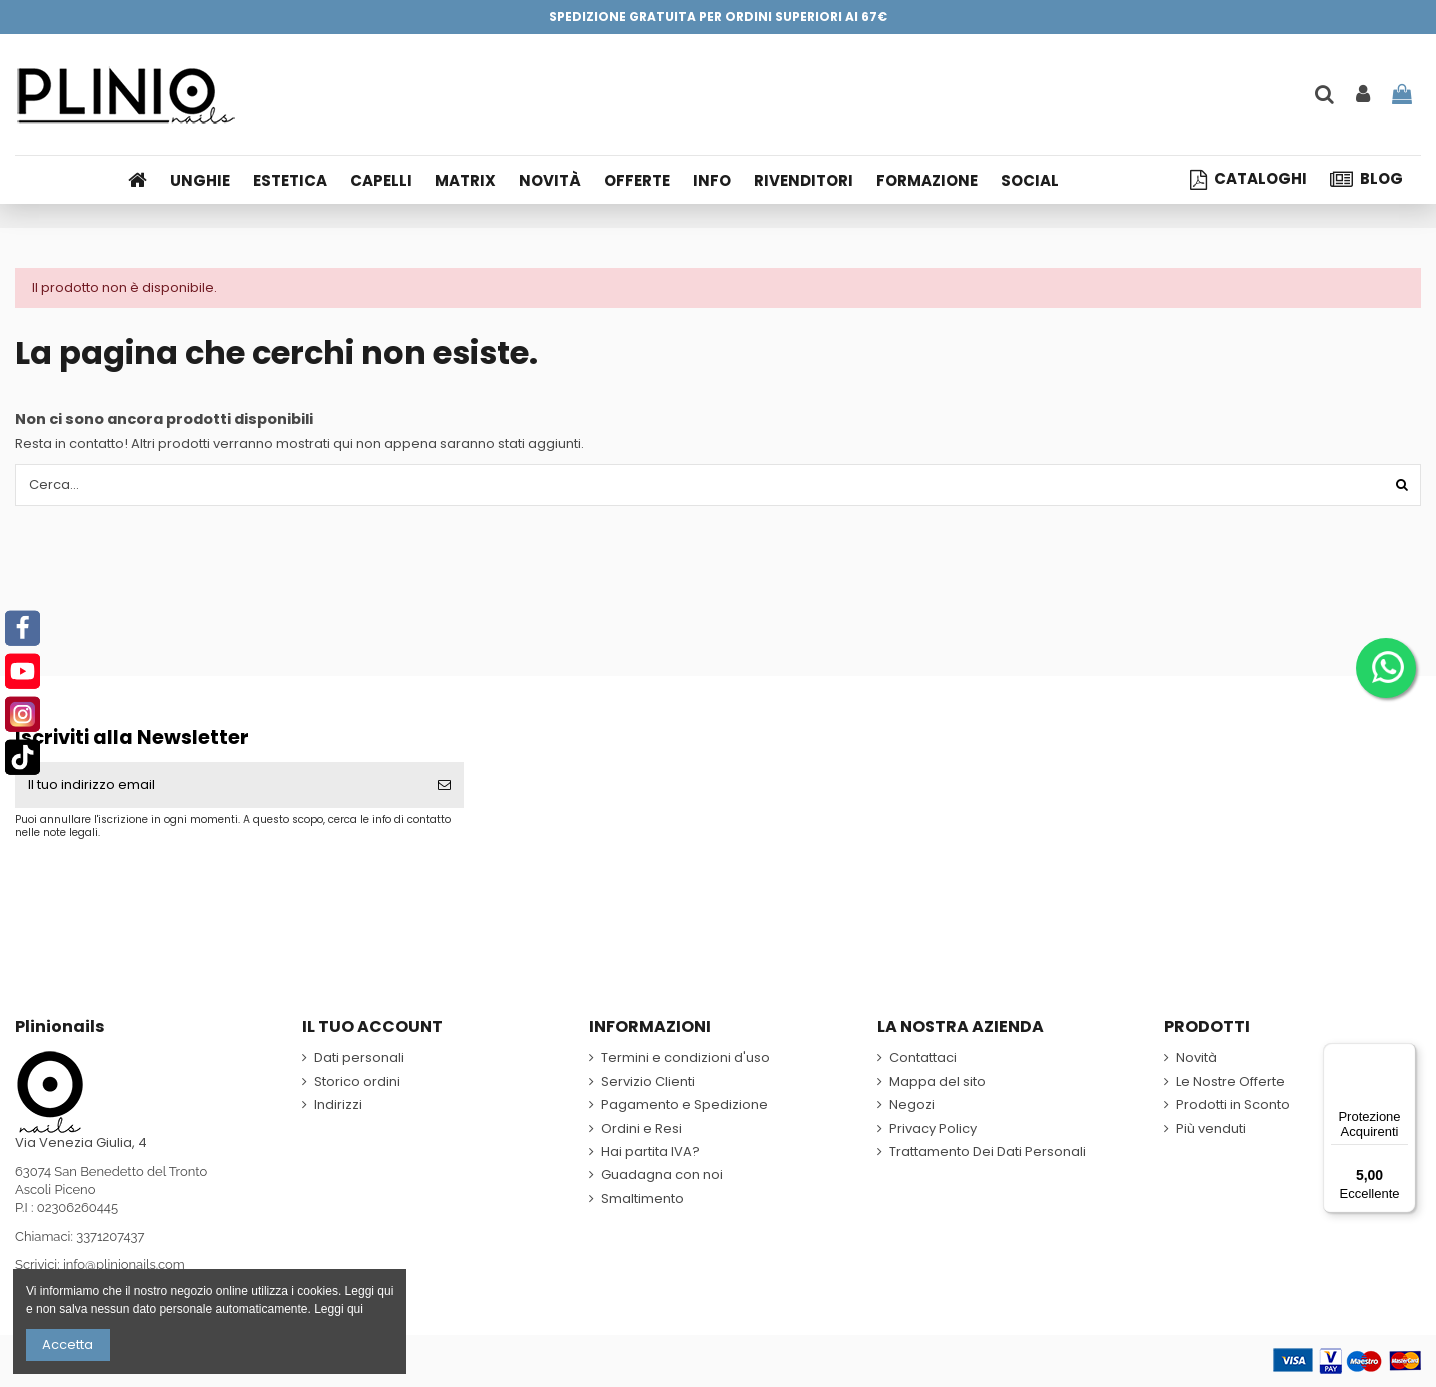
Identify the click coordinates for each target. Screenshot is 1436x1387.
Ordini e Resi (641, 1129)
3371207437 (110, 1236)
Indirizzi (338, 1105)
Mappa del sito (937, 1082)
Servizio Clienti (648, 1082)
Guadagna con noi (662, 1175)
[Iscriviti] (444, 785)
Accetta (67, 1344)
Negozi (912, 1105)
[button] (718, 180)
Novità (1196, 1058)
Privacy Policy (933, 1129)
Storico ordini (357, 1082)
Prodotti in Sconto (1233, 1105)
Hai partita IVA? (650, 1152)
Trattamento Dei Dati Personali (987, 1152)
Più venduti (1211, 1129)
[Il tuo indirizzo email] (220, 785)
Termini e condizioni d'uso (685, 1058)
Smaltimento (642, 1199)
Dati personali (359, 1058)
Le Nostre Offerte (1230, 1082)
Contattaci (923, 1058)
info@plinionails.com (124, 1264)
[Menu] (1404, 1055)
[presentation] (182, 888)
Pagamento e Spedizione (684, 1105)
